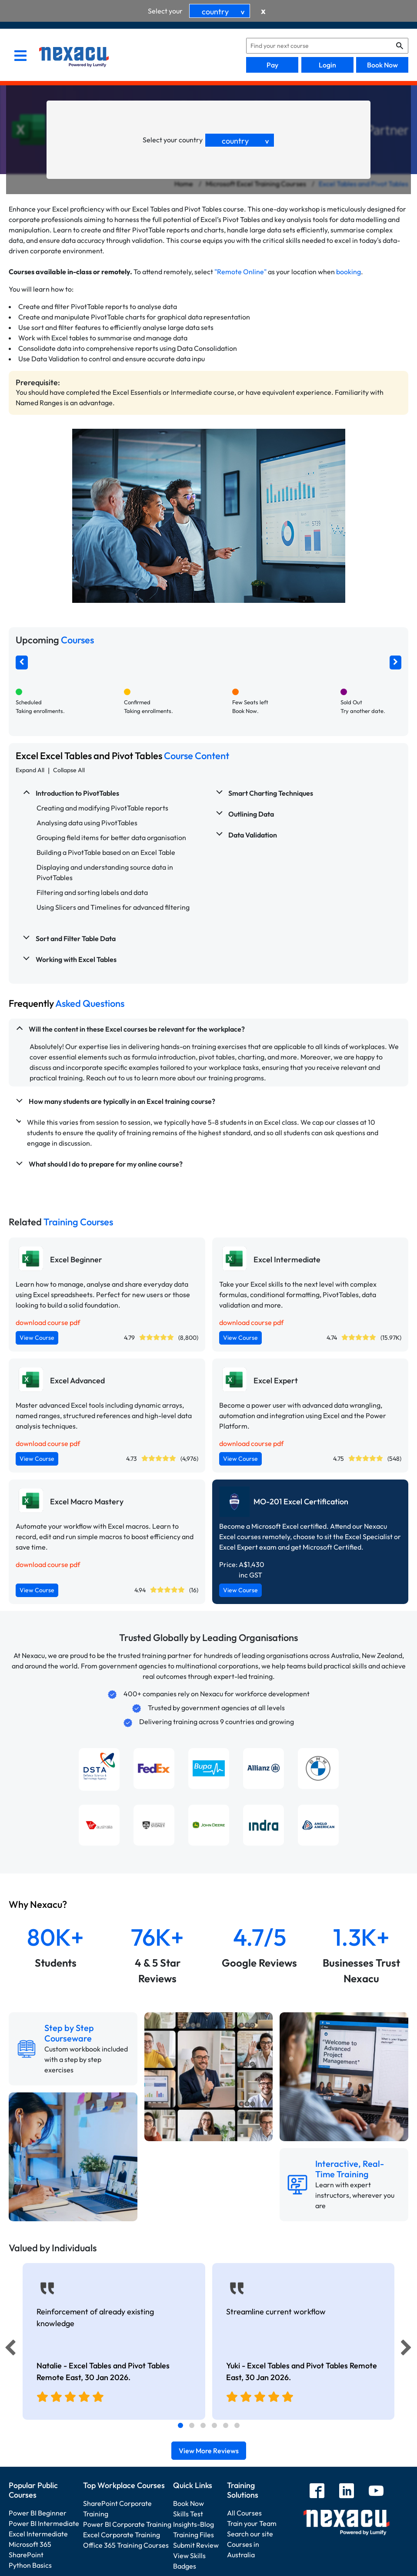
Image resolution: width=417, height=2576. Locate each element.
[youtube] (376, 2492)
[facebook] (317, 2492)
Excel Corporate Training (121, 2534)
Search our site (250, 2533)
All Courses (244, 2513)
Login (327, 65)
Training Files (193, 2534)
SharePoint (26, 2554)
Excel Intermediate (38, 2533)
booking (348, 271)
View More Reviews (209, 2450)
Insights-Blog (193, 2524)
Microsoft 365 (30, 2544)
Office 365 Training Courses (126, 2545)
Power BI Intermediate (44, 2523)
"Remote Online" (240, 271)
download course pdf (48, 1322)
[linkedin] (346, 2492)
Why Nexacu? (39, 1904)
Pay (272, 65)
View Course (37, 1338)
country (225, 12)
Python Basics (30, 2565)
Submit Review (196, 2545)
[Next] (407, 2350)
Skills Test (188, 2513)
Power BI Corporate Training (127, 2524)
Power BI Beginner (38, 2513)
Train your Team (252, 2523)
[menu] (20, 57)
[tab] (180, 2425)
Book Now (382, 65)
